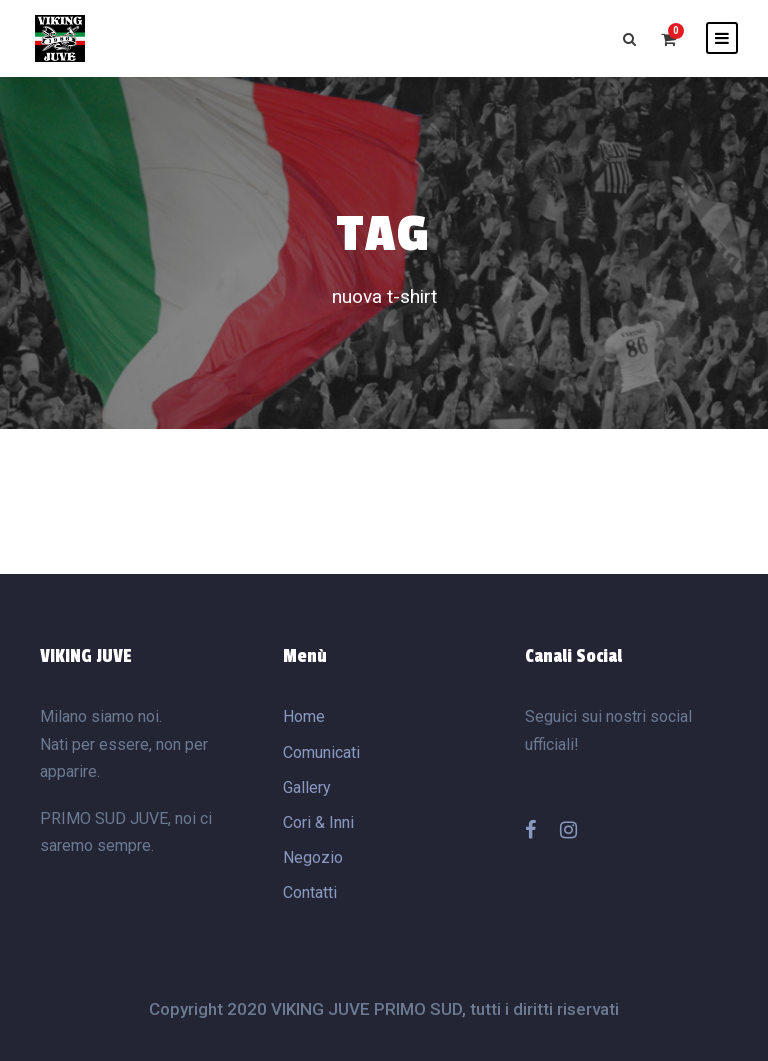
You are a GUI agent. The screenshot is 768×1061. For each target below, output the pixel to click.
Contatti (310, 892)
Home (304, 716)
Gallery (307, 787)
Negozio (313, 857)
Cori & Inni (318, 822)
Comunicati (321, 752)
